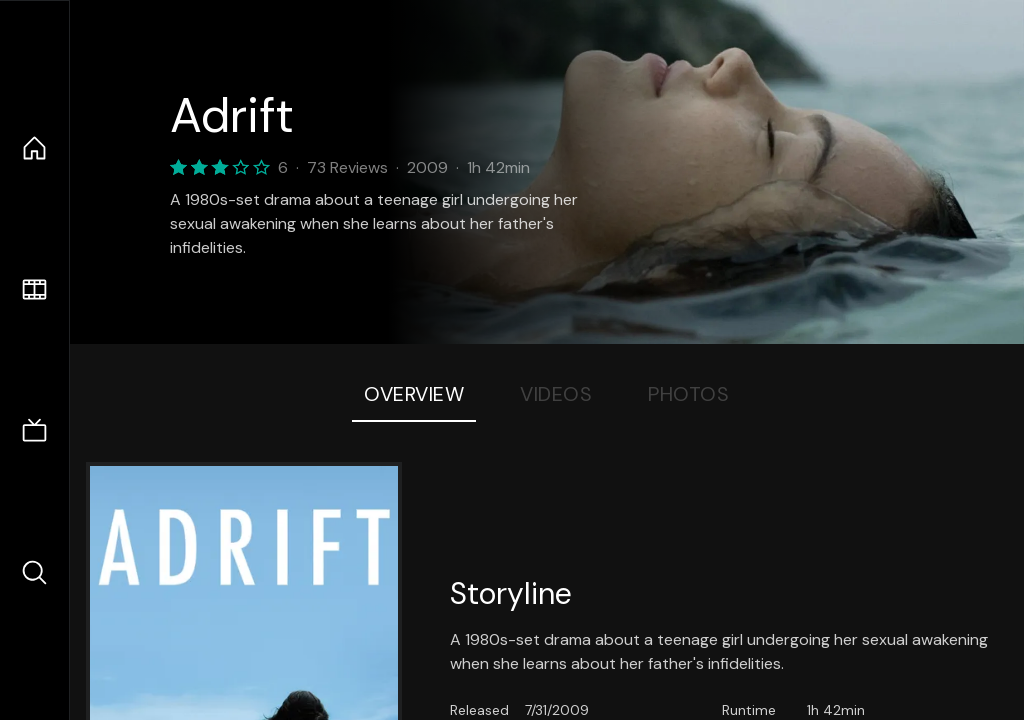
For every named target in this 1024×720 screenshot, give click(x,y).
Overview (414, 394)
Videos (556, 394)
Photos (688, 394)
